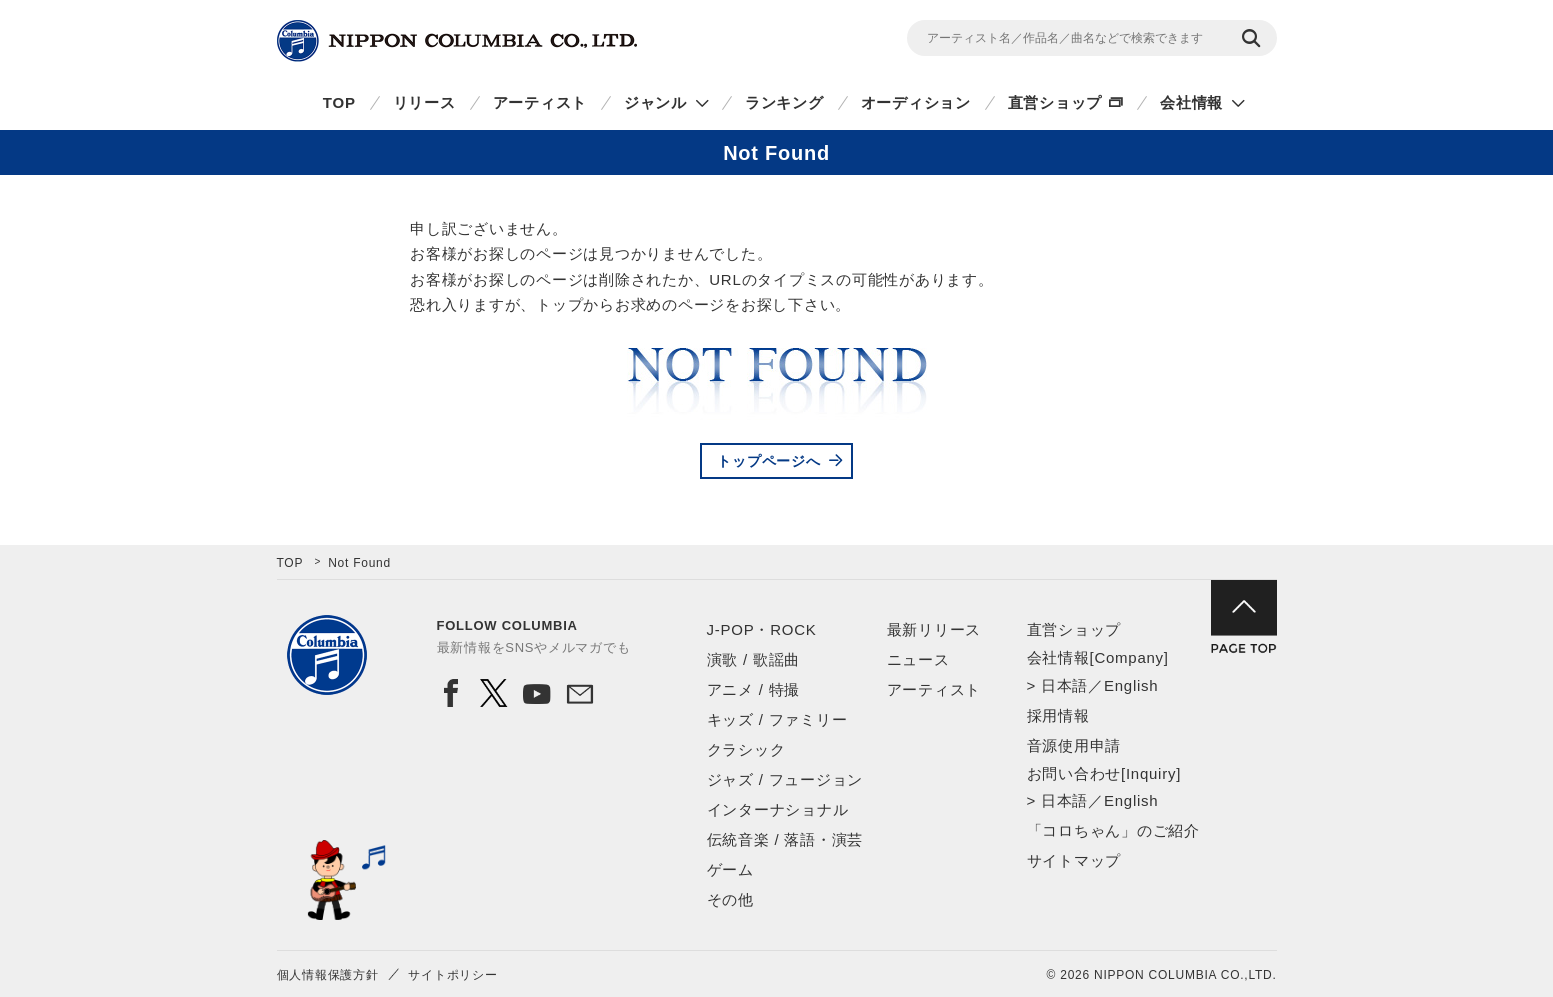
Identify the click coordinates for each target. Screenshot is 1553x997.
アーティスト (540, 102)
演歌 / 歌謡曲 (754, 659)
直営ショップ (1055, 102)
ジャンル (655, 102)
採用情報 (1058, 715)
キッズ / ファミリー (777, 719)
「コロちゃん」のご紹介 (1113, 830)
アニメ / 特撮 (754, 689)
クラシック (746, 749)
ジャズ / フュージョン (785, 779)
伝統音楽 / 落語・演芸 (785, 839)
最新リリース (934, 629)
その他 (730, 899)
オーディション (916, 102)
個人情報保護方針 (328, 975)
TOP (339, 102)
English (1131, 685)
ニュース (918, 659)
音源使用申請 (1074, 745)
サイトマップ (1074, 860)
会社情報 (1191, 102)
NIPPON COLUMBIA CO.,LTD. (457, 41)
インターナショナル (778, 809)
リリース (424, 102)
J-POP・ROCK (762, 629)
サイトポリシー (452, 975)
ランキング (784, 102)
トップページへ (768, 461)
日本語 (1064, 685)
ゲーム (730, 869)
